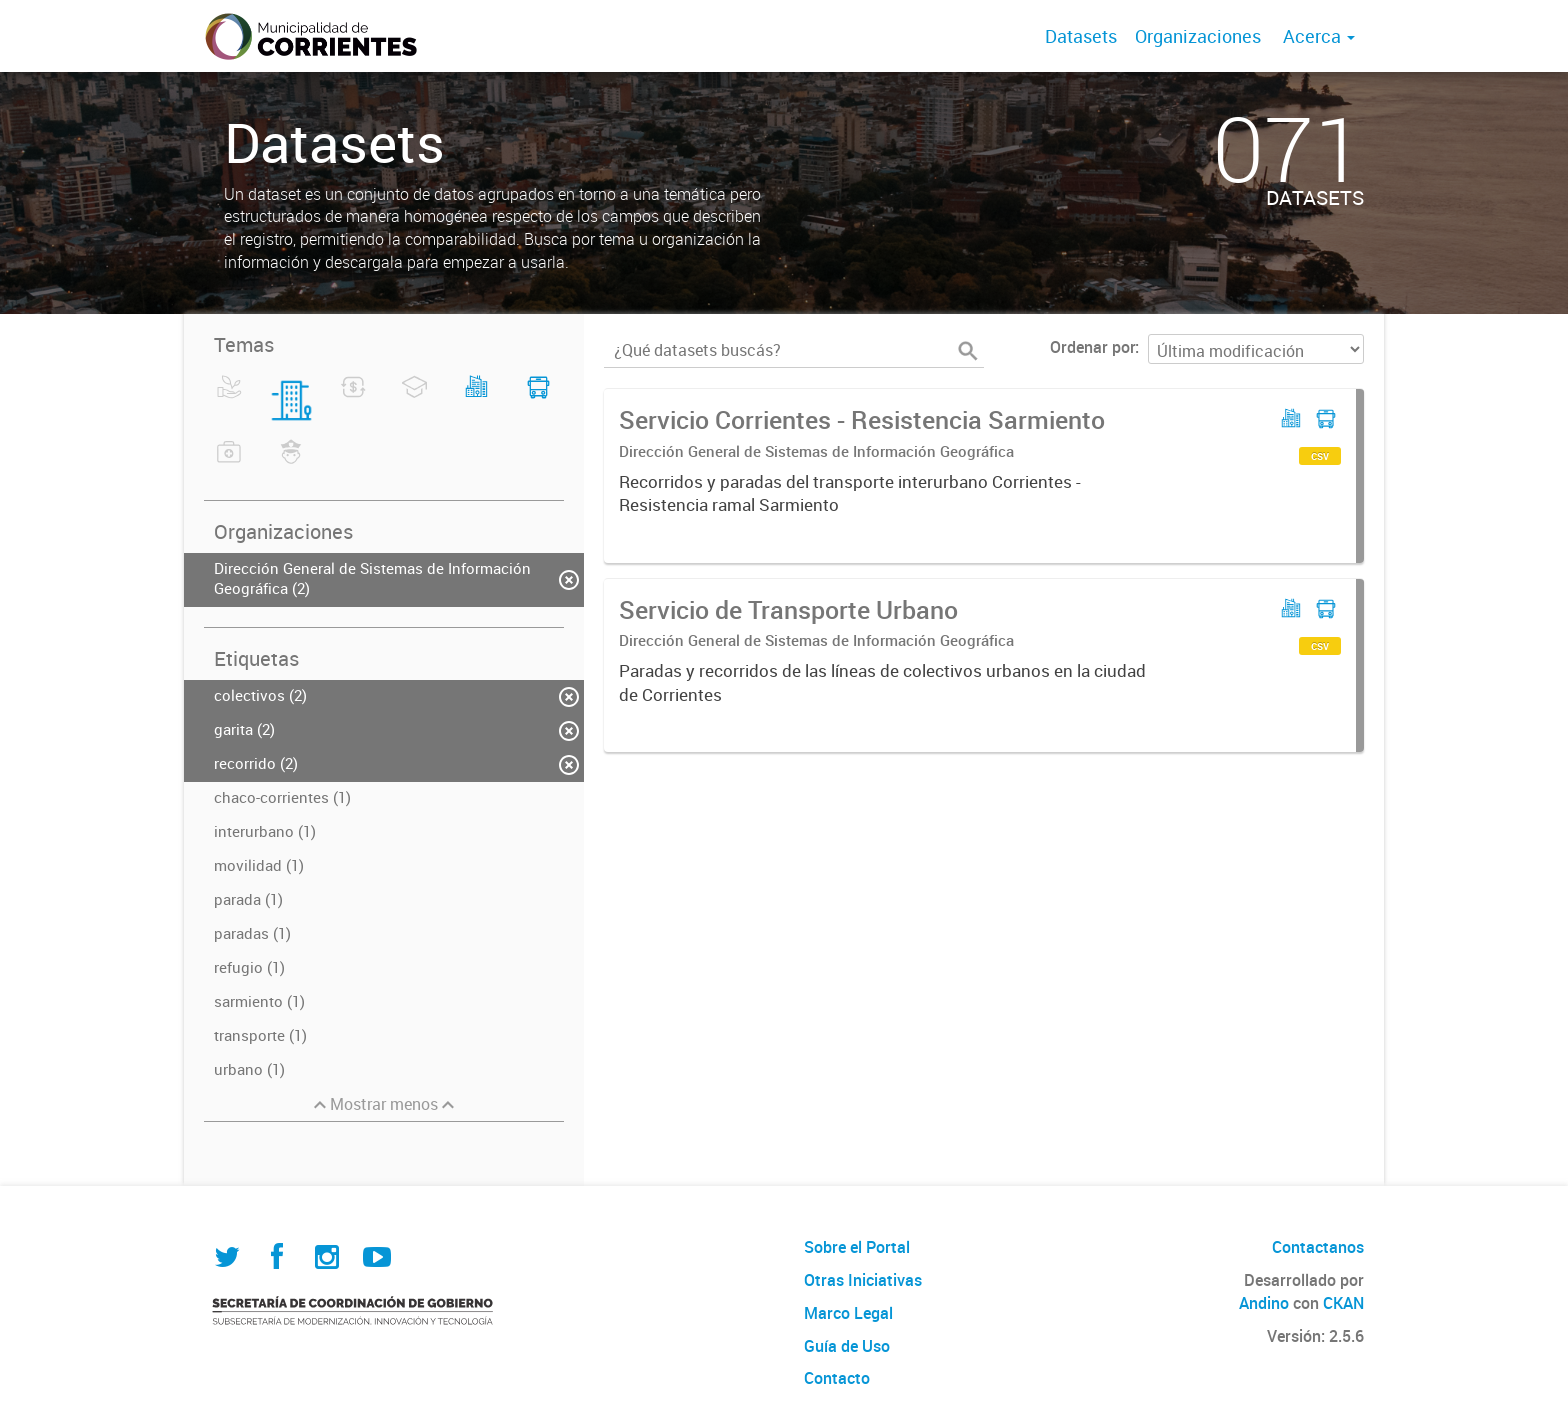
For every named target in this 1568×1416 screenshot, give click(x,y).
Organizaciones (1198, 36)
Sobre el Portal (857, 1247)
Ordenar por (1092, 347)
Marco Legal (848, 1313)
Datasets (1081, 36)
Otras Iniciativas (863, 1280)
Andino (1264, 1303)
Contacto (837, 1378)
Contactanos (1318, 1247)
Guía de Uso (847, 1346)
